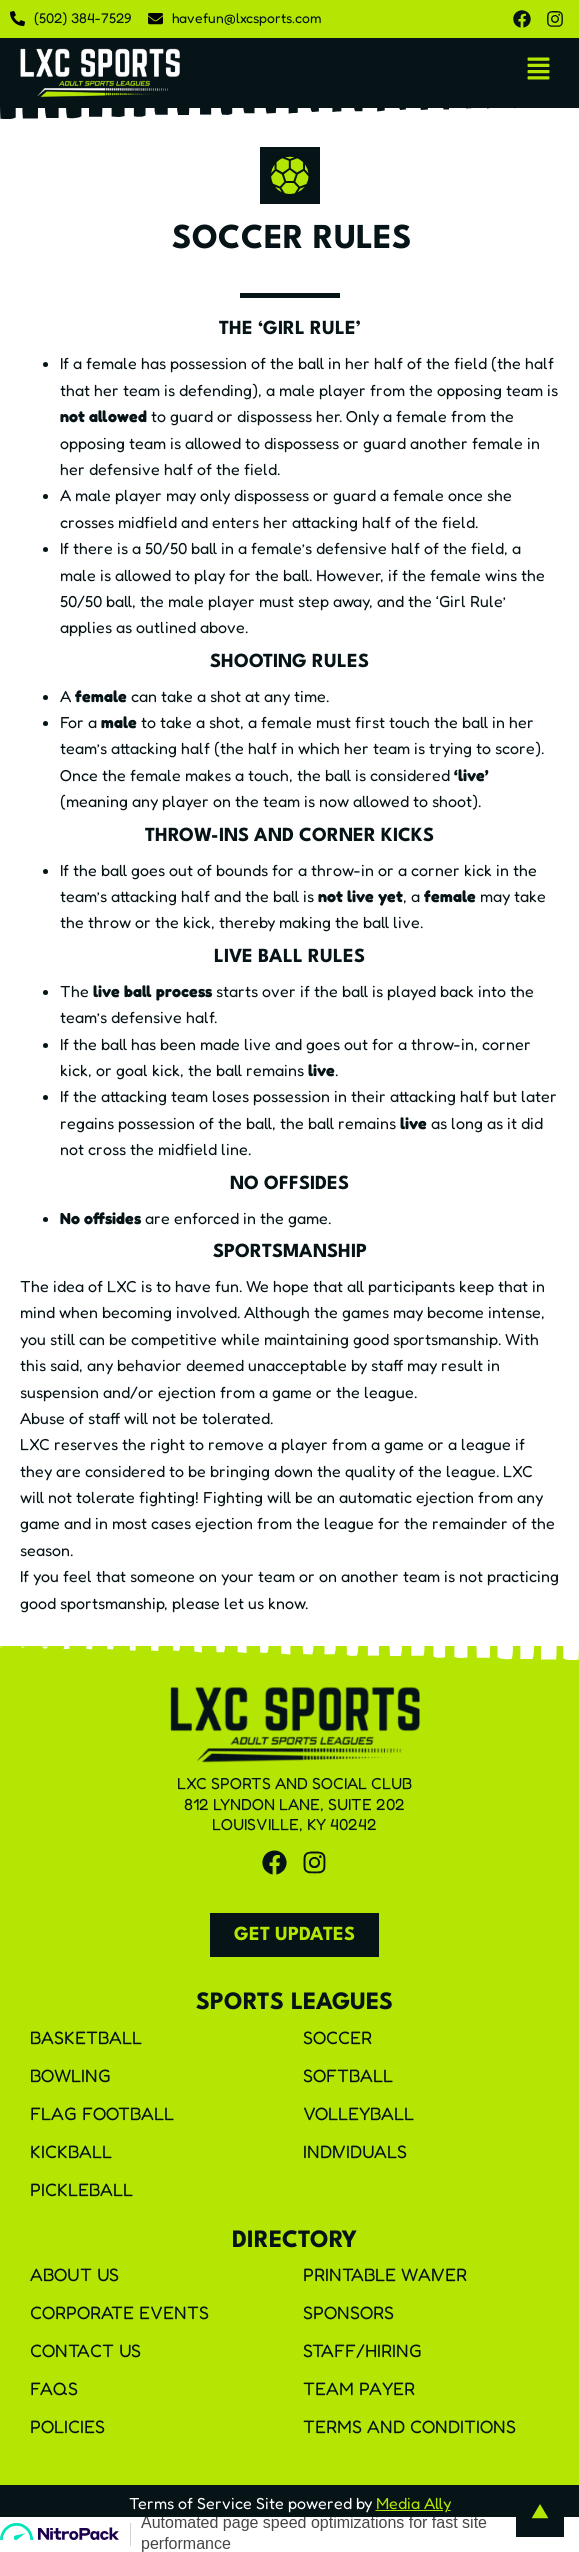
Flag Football (102, 2113)
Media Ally (413, 2503)
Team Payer (359, 2388)
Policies (67, 2426)
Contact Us (85, 2350)
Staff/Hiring (362, 2350)
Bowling (70, 2075)
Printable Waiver (385, 2274)
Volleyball (358, 2113)
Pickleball (81, 2189)
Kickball (71, 2151)
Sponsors (348, 2312)
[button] (539, 69)
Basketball (86, 2037)
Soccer (337, 2037)
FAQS (54, 2388)
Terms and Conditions (409, 2426)
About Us (74, 2274)
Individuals (355, 2151)
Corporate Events (119, 2312)
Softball (348, 2075)
